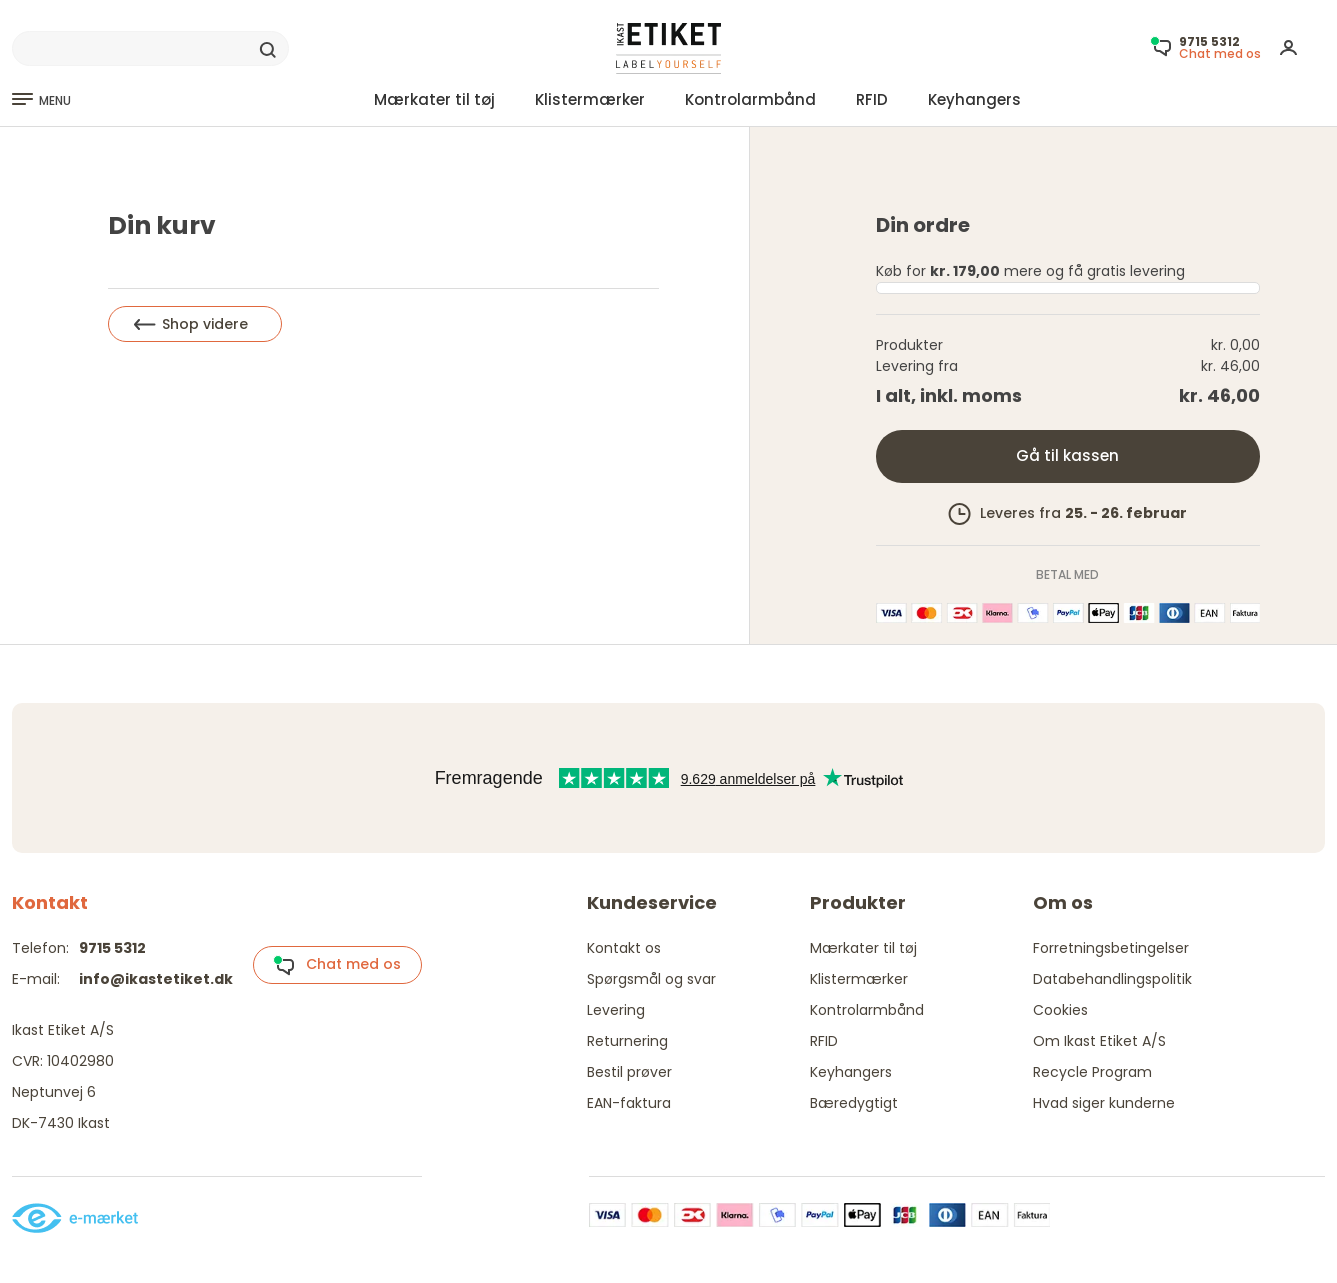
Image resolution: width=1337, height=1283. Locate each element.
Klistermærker (590, 99)
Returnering (627, 1041)
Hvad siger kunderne (1104, 1103)
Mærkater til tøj (434, 99)
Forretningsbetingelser (1111, 948)
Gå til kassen (1067, 455)
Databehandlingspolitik (1112, 979)
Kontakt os (624, 948)
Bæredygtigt (854, 1103)
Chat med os (337, 965)
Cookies (1060, 1010)
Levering (616, 1010)
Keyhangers (974, 99)
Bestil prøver (629, 1072)
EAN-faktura (629, 1103)
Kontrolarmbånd (750, 99)
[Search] (150, 49)
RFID (872, 99)
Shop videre (191, 324)
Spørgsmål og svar (651, 979)
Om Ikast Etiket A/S (1099, 1041)
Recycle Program (1092, 1072)
